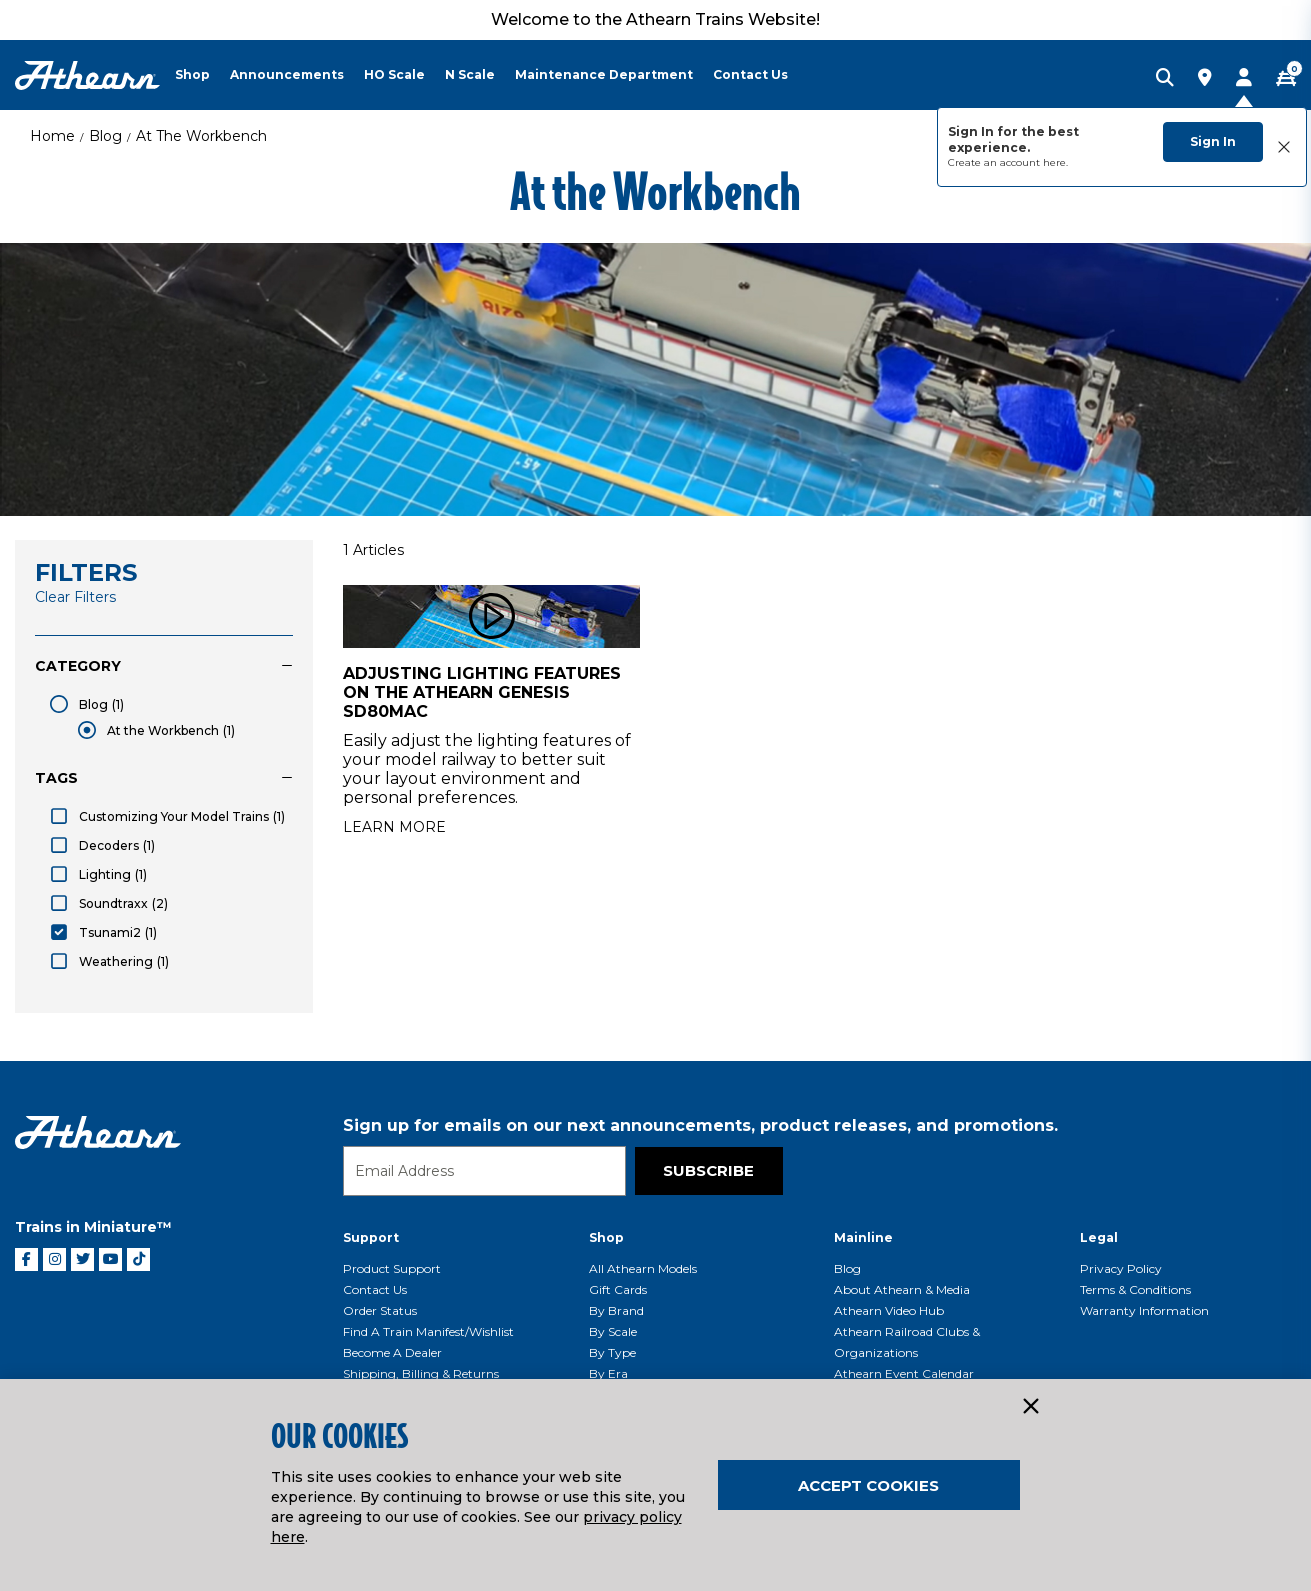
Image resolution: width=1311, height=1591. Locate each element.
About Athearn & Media (902, 1289)
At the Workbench (201, 136)
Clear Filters (75, 597)
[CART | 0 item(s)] (1286, 79)
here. (1055, 162)
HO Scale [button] (394, 74)
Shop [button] (192, 74)
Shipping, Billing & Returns (421, 1373)
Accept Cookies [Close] (868, 1485)
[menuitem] (202, 75)
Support (371, 1237)
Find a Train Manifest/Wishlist (428, 1331)
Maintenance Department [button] (604, 74)
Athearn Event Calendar (904, 1373)
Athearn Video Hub (889, 1310)
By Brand (616, 1310)
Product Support (392, 1268)
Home (52, 136)
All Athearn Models (643, 1268)
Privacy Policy (1121, 1268)
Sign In (1213, 141)
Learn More (394, 827)
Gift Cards (618, 1289)
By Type (612, 1352)
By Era (608, 1373)
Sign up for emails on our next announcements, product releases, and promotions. (700, 1125)
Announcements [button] (287, 74)
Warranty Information (1144, 1310)
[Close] (1030, 1407)
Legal (1099, 1237)
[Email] (484, 1171)
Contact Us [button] (750, 74)
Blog (105, 136)
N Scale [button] (470, 74)
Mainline (863, 1237)
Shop (606, 1237)
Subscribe (708, 1170)
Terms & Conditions (1135, 1289)
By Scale (613, 1331)
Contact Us (375, 1289)
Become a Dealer (392, 1352)
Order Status (380, 1310)
